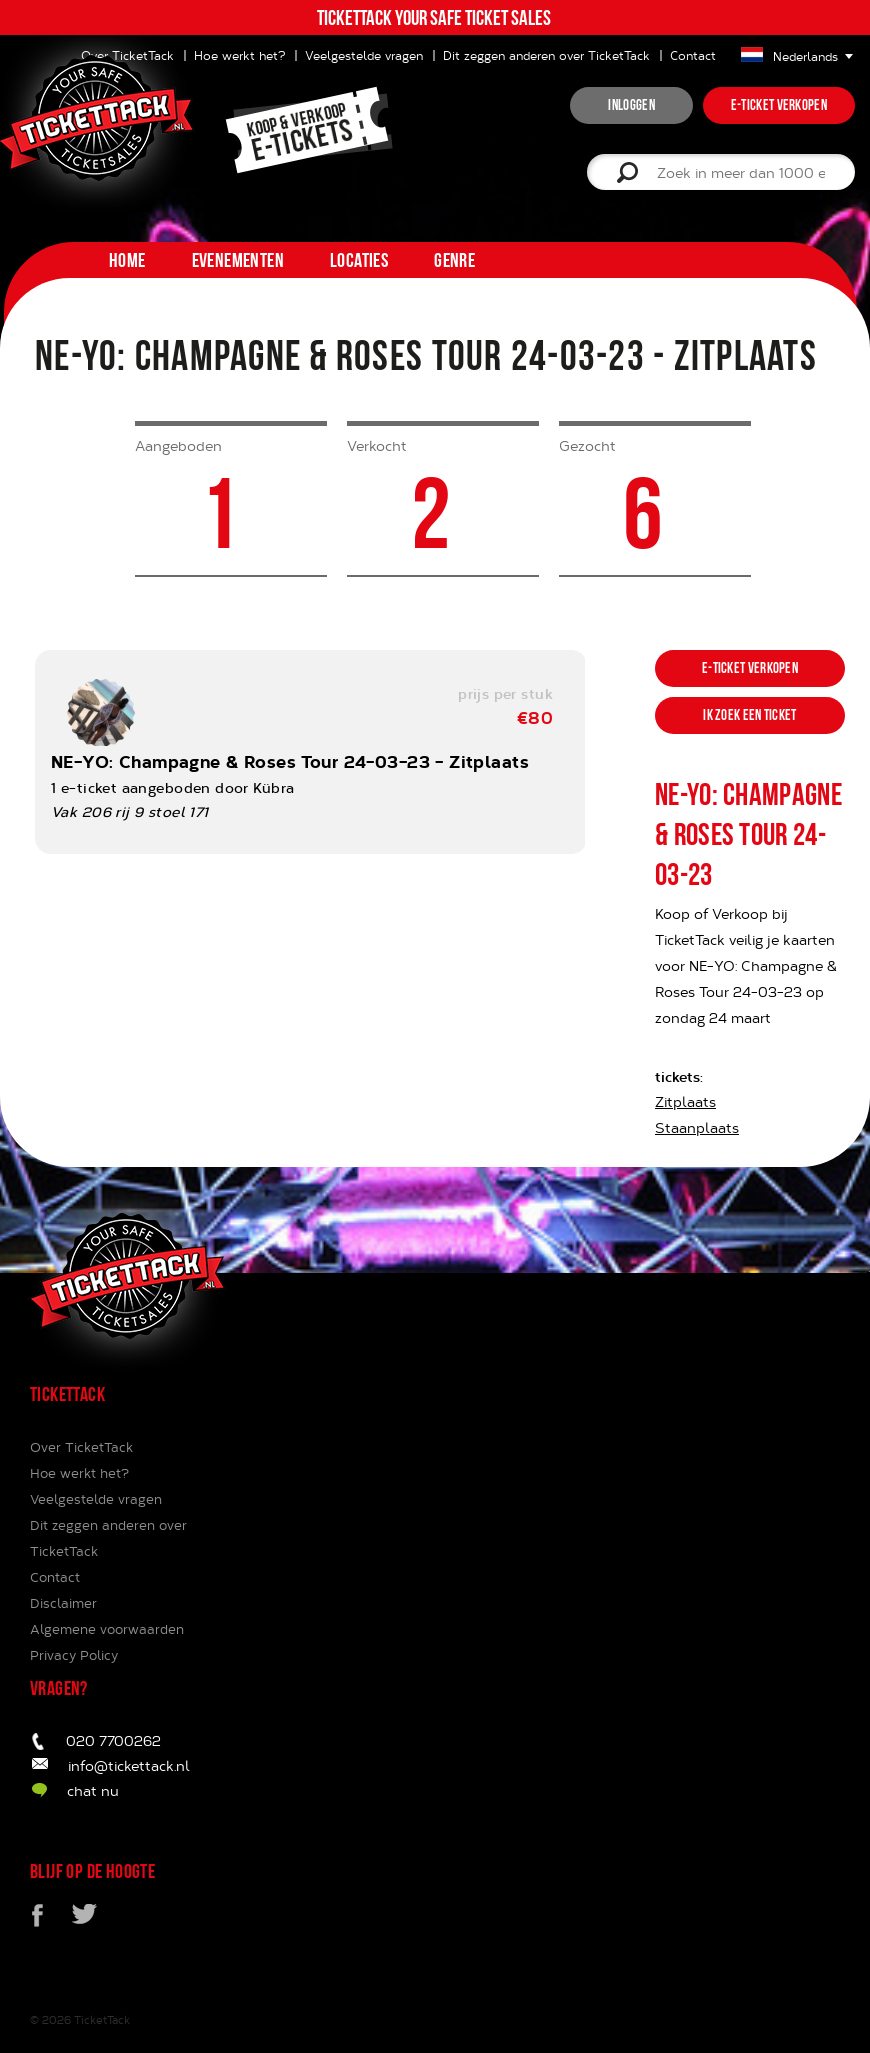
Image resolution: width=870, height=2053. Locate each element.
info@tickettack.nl (129, 1765)
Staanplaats (697, 1127)
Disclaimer (63, 1603)
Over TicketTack (81, 1447)
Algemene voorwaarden (107, 1629)
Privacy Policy (74, 1655)
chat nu (93, 1790)
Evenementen (238, 260)
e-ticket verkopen (779, 105)
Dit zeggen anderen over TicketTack (546, 55)
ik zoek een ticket (749, 715)
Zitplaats (685, 1101)
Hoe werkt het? (79, 1473)
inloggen (631, 105)
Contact (693, 55)
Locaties (359, 260)
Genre (454, 260)
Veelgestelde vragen (364, 55)
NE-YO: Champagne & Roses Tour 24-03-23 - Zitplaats (290, 761)
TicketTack (102, 2019)
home (127, 260)
